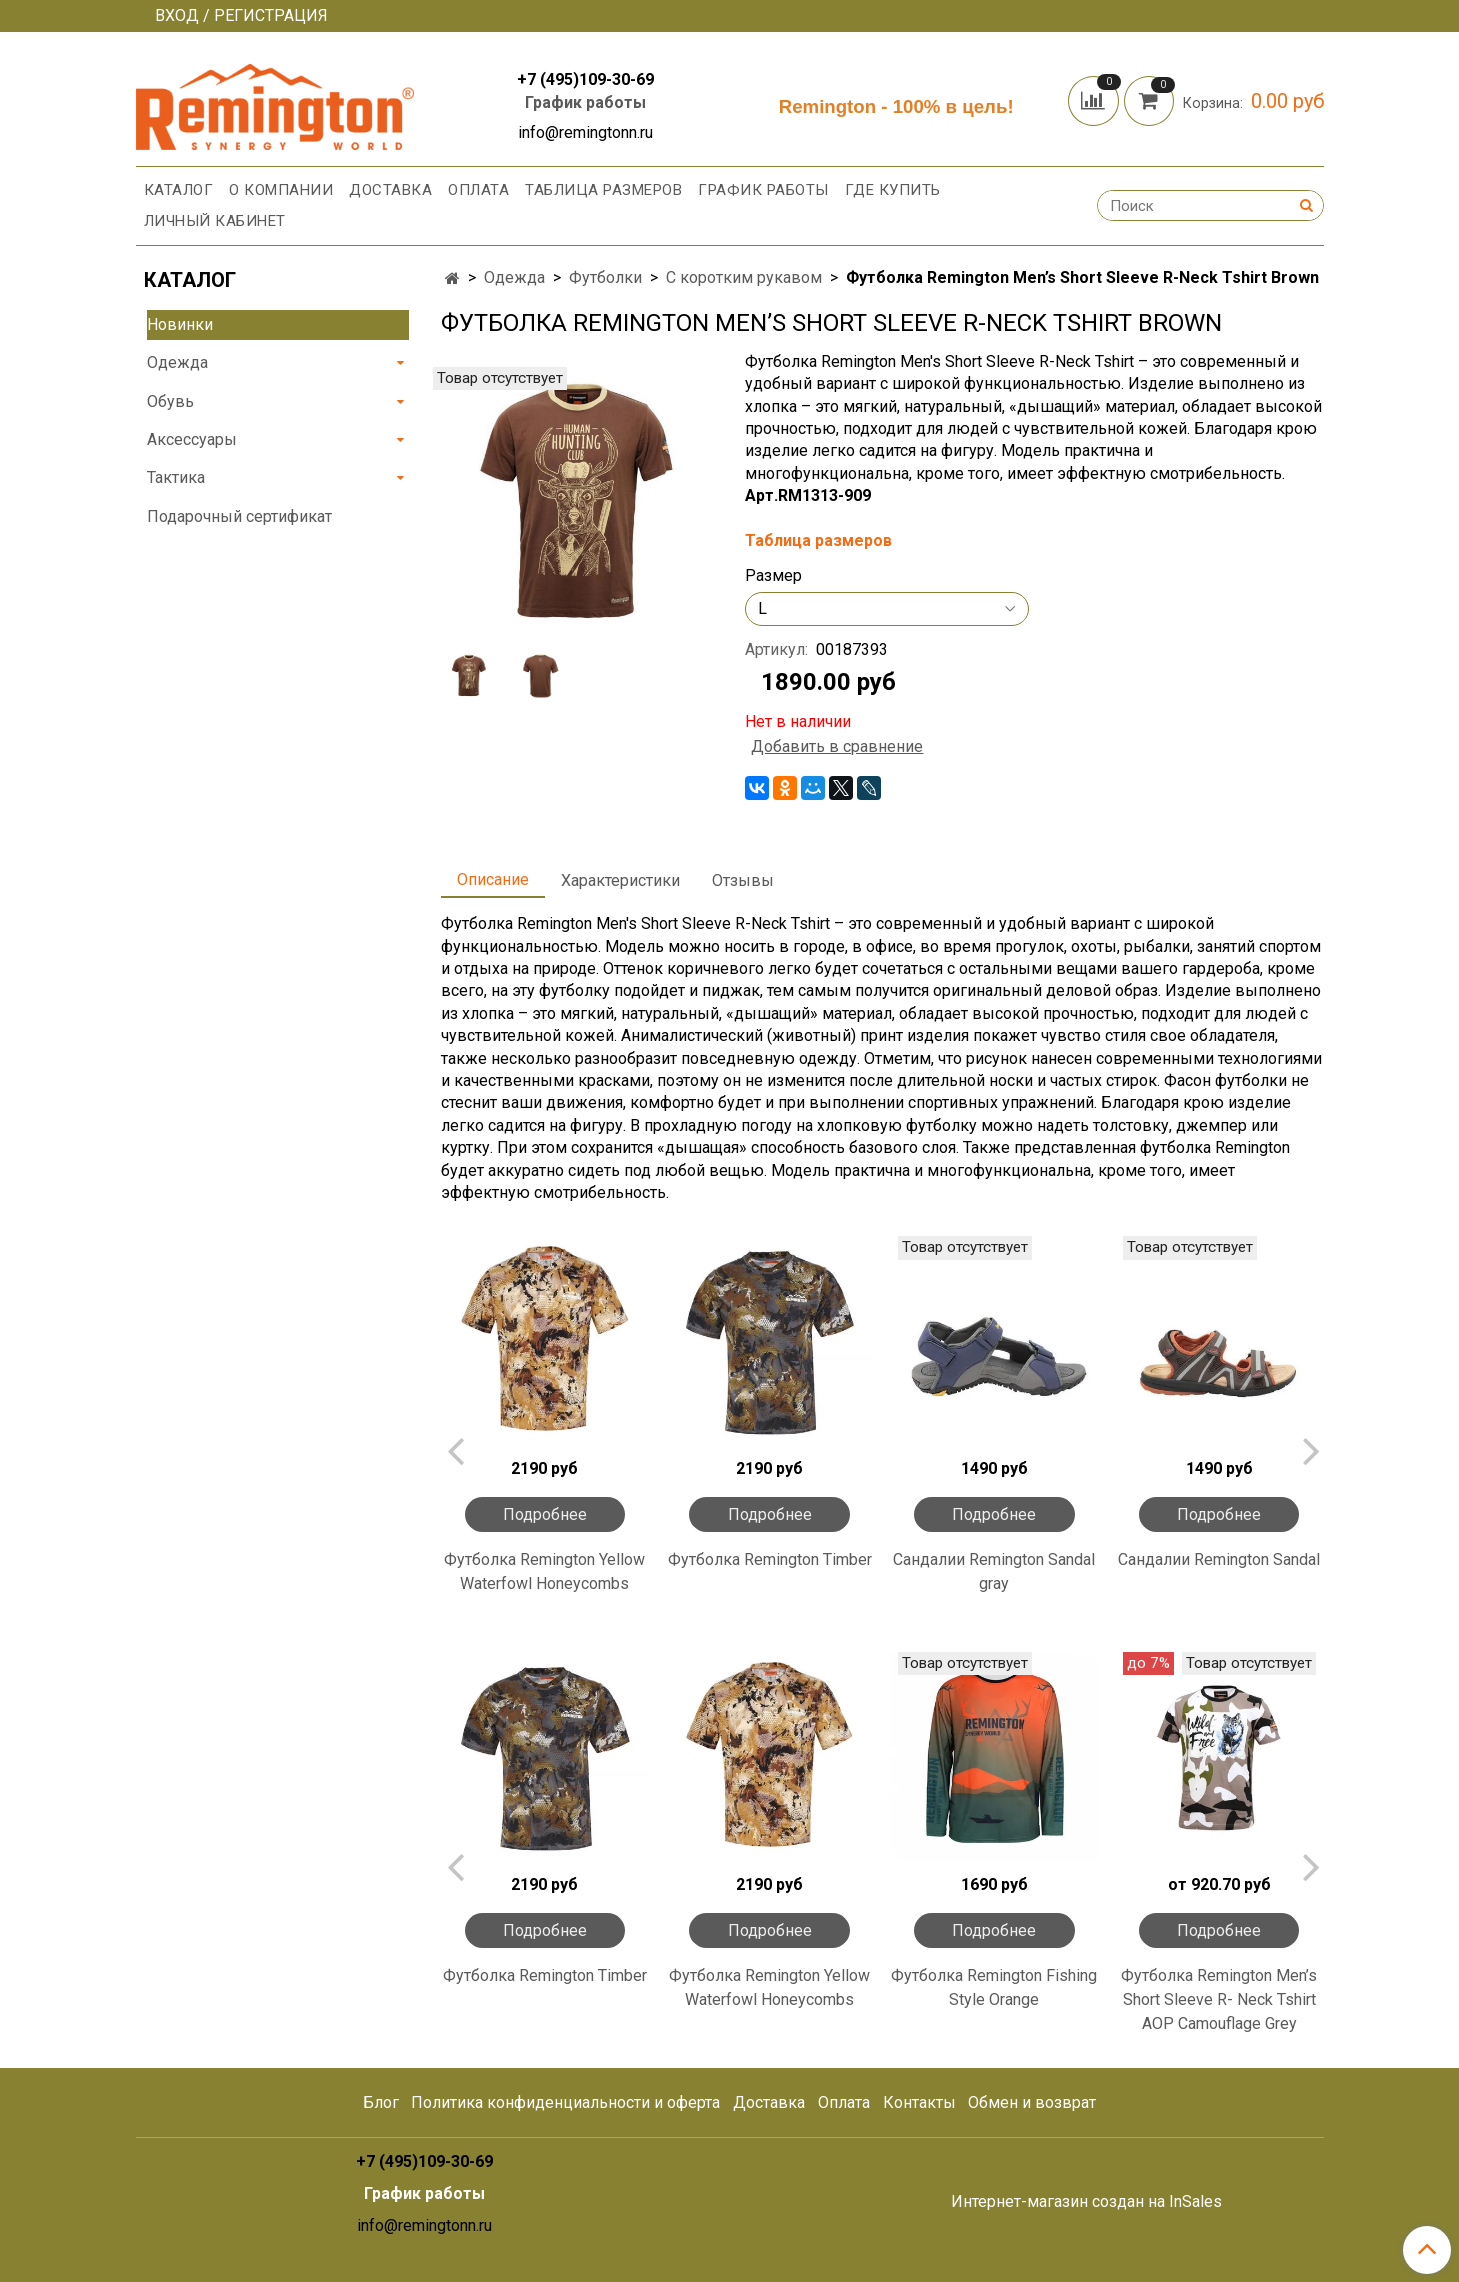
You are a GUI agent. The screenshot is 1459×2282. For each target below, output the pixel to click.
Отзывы (743, 880)
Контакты (919, 2102)
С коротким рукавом (744, 277)
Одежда (514, 277)
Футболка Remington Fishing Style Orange (994, 1987)
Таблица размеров (603, 190)
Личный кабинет (215, 221)
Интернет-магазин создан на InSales (1086, 2202)
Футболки (605, 277)
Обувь (170, 401)
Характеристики (620, 880)
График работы (585, 102)
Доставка (390, 190)
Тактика (176, 477)
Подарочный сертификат (239, 516)
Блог (381, 2102)
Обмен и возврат (1032, 2102)
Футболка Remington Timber (770, 1559)
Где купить (893, 190)
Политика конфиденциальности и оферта (565, 2102)
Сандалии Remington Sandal (1219, 1559)
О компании (281, 190)
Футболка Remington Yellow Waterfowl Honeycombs (544, 1571)
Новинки (180, 324)
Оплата (478, 190)
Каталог (179, 190)
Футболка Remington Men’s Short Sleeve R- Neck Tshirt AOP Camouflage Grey (1219, 1999)
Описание (493, 879)
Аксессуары (192, 439)
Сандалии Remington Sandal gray (994, 1571)
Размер (773, 576)
